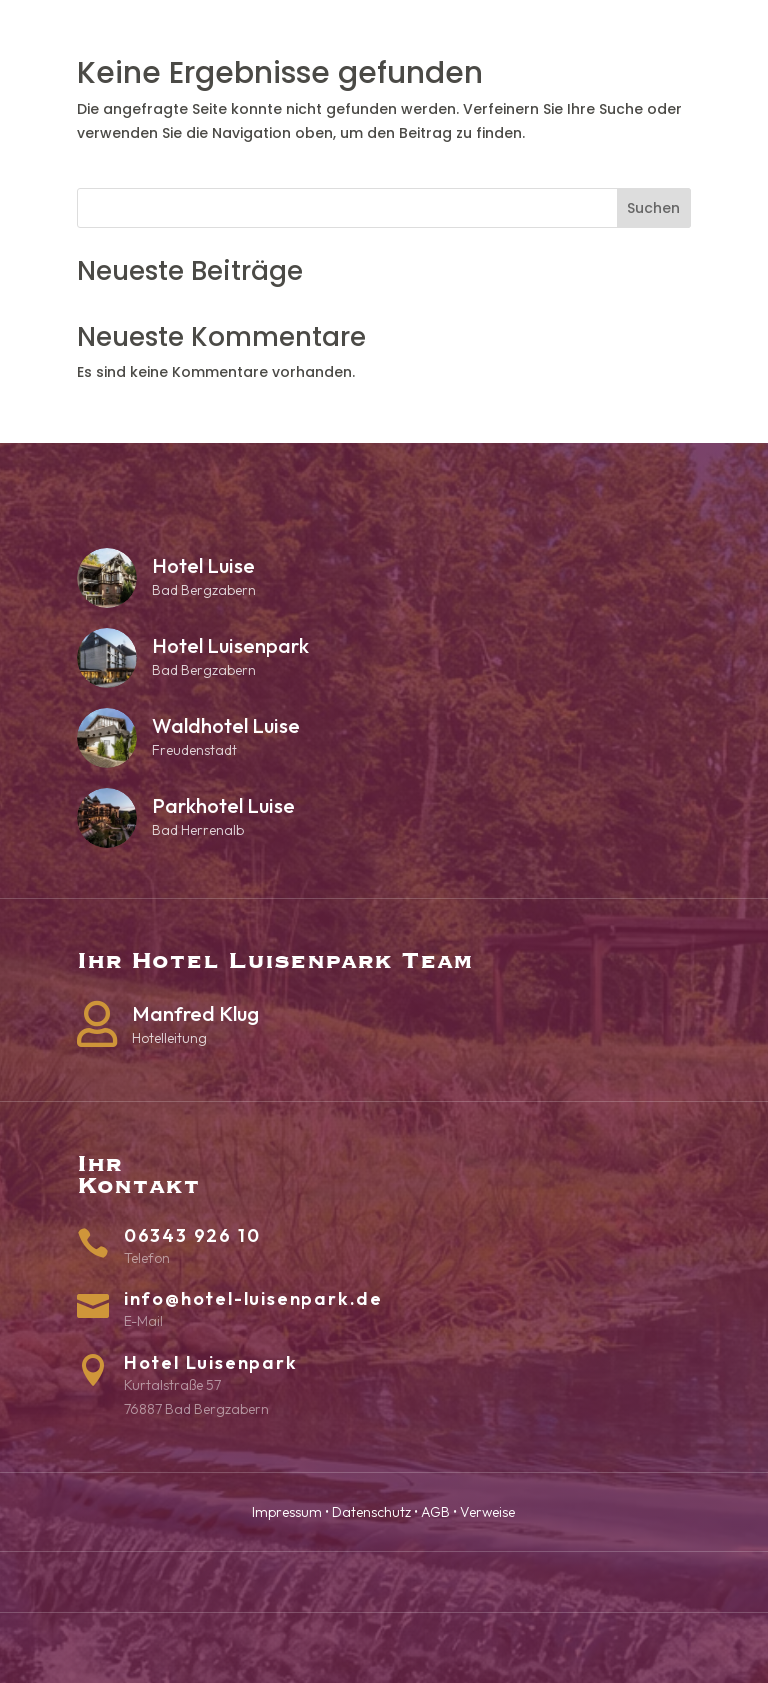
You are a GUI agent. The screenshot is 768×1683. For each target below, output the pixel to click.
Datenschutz (371, 1512)
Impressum (287, 1512)
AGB (435, 1512)
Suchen (653, 208)
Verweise (487, 1512)
